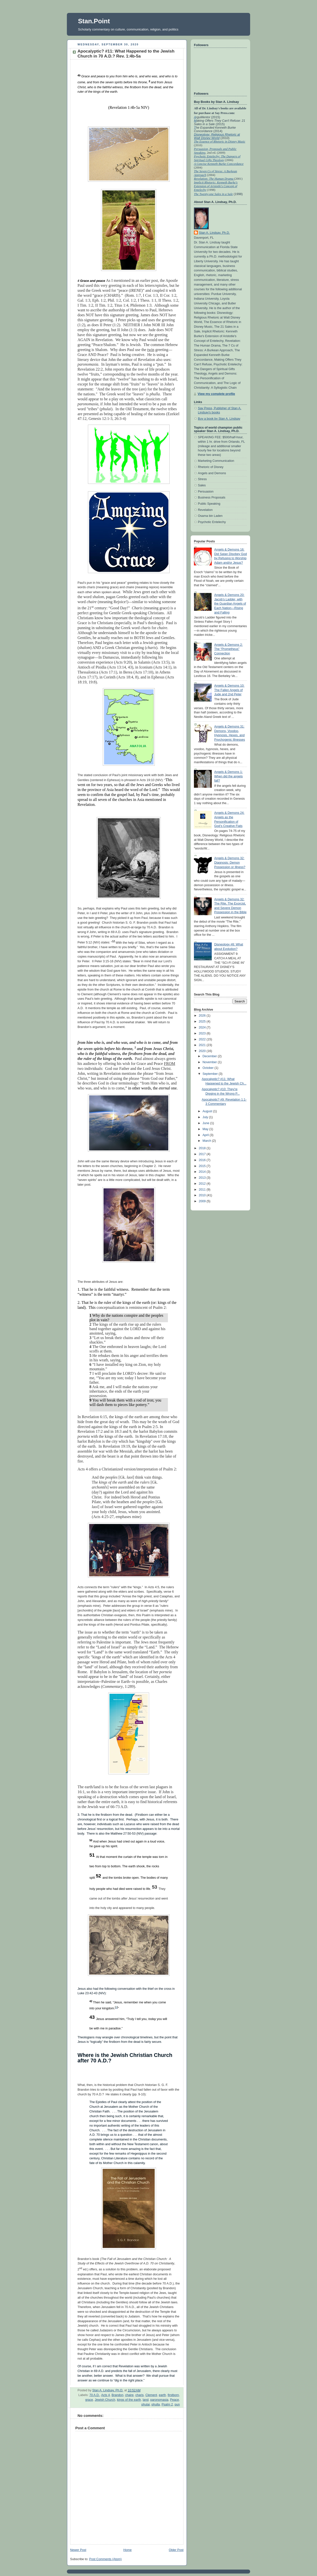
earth (162, 2395)
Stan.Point (94, 21)
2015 (203, 1166)
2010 (203, 1195)
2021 (203, 1045)
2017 (203, 1154)
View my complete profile (216, 394)
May (206, 1129)
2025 (203, 1021)
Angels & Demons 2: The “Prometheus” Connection (228, 649)
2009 (203, 1201)
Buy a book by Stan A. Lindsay (219, 418)
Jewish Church (105, 2399)
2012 (203, 1183)
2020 (203, 1051)
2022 (203, 1039)
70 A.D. (94, 2395)
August (208, 1111)
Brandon (117, 2395)
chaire (129, 2395)
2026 (203, 1015)
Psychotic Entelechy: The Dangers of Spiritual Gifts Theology (217, 158)
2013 (203, 1177)
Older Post (176, 2550)
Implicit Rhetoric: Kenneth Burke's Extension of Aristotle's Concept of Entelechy (216, 186)
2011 (203, 1189)
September (211, 1074)
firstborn (173, 2395)
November (210, 1062)
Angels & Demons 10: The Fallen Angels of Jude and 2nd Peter (229, 690)
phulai (145, 2404)
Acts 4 (105, 2395)
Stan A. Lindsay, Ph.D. (214, 232)
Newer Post (78, 2550)
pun (177, 2404)
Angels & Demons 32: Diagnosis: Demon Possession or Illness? (229, 862)
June (206, 1123)
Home (127, 2550)
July (206, 1117)
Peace (174, 2399)
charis (139, 2395)
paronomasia (159, 2399)
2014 (203, 1171)
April (206, 1135)
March (207, 1140)
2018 (203, 1148)
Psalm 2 (167, 2404)
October (208, 1068)
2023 (203, 1033)
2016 (203, 1160)
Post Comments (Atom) (105, 2559)
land (146, 2399)
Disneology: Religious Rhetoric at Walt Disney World (217, 136)
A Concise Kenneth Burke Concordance (218, 164)
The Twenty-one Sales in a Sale (213, 194)
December (210, 1056)
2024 (203, 1027)
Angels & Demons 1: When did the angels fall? (228, 776)
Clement (151, 2395)
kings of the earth (129, 2399)
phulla (156, 2404)
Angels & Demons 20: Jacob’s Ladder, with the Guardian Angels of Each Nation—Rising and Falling (230, 603)
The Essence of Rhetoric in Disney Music (219, 141)
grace (89, 2399)
